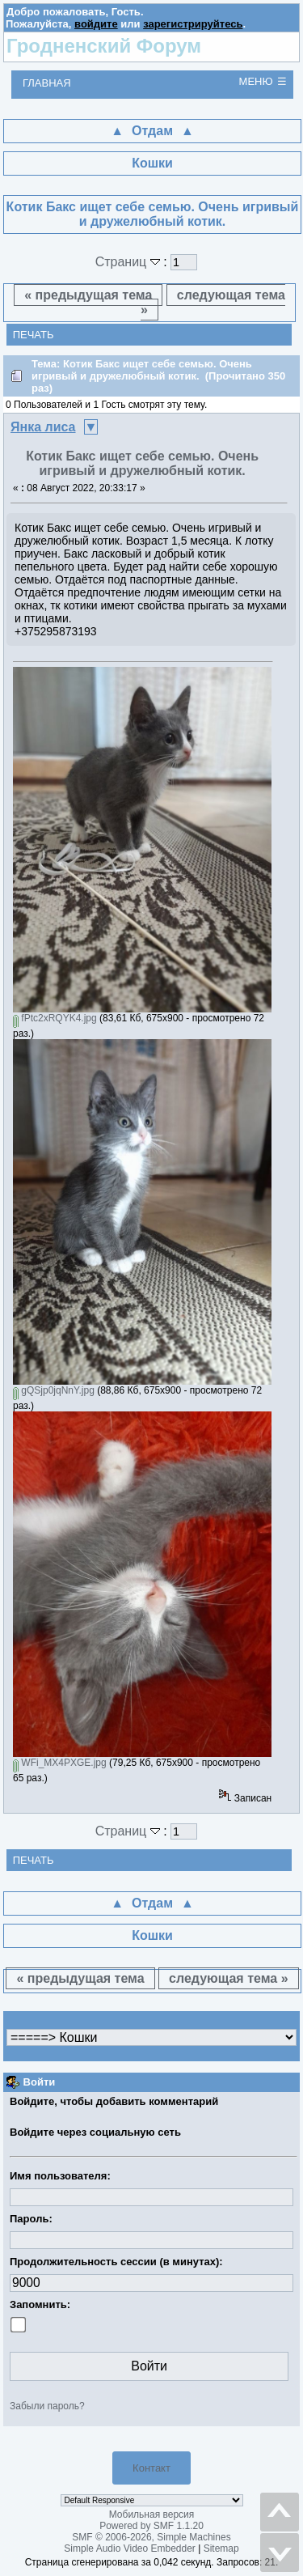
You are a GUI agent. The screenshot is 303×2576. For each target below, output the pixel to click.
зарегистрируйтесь (192, 24)
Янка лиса (43, 427)
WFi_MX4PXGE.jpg (60, 1762)
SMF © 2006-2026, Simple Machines (151, 2537)
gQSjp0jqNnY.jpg (54, 1390)
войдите (96, 24)
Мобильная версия (152, 2514)
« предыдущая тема (88, 295)
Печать (33, 335)
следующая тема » (213, 302)
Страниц (129, 262)
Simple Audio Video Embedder (130, 2548)
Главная (47, 83)
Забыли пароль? (47, 2406)
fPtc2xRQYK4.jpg (55, 1018)
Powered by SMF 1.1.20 (151, 2525)
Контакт (151, 2468)
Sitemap (221, 2548)
